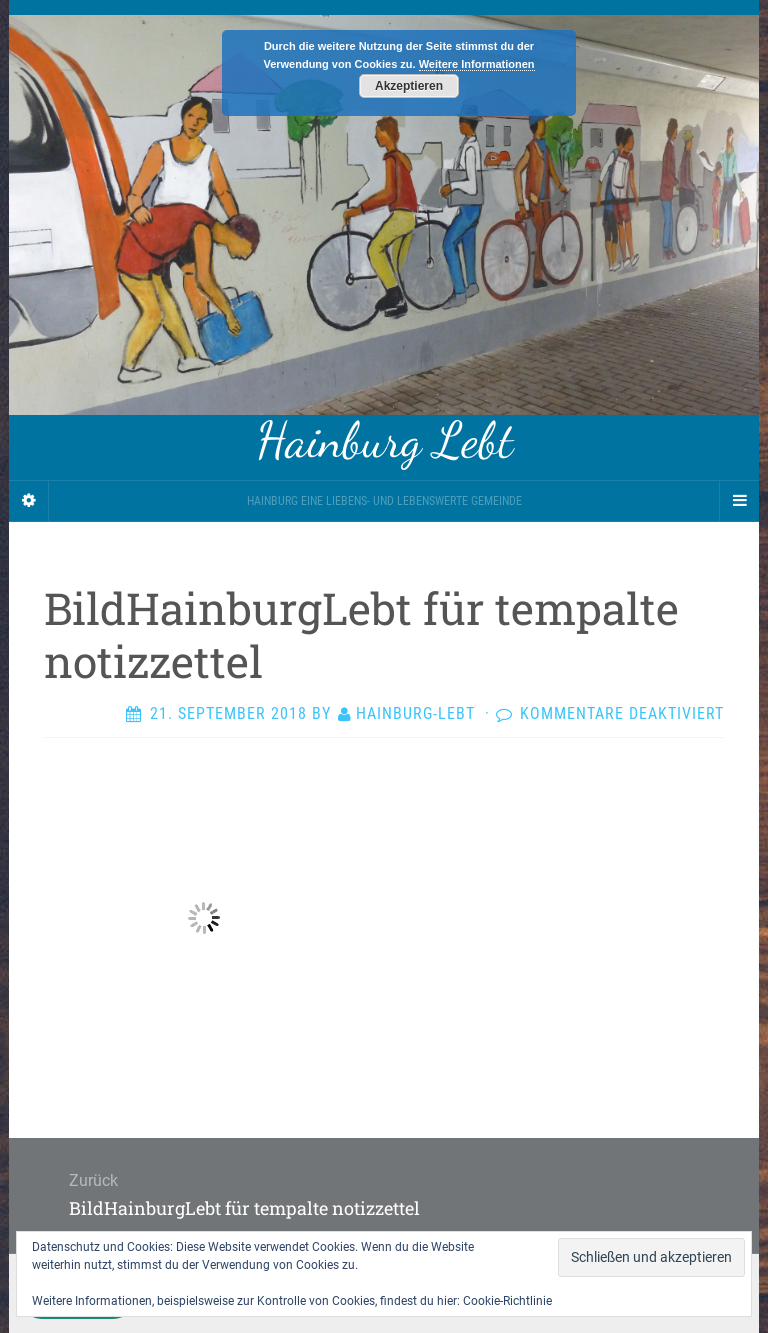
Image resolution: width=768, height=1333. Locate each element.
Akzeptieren (409, 86)
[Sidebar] (29, 501)
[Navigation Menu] (739, 501)
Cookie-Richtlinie (507, 1301)
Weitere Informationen (477, 64)
